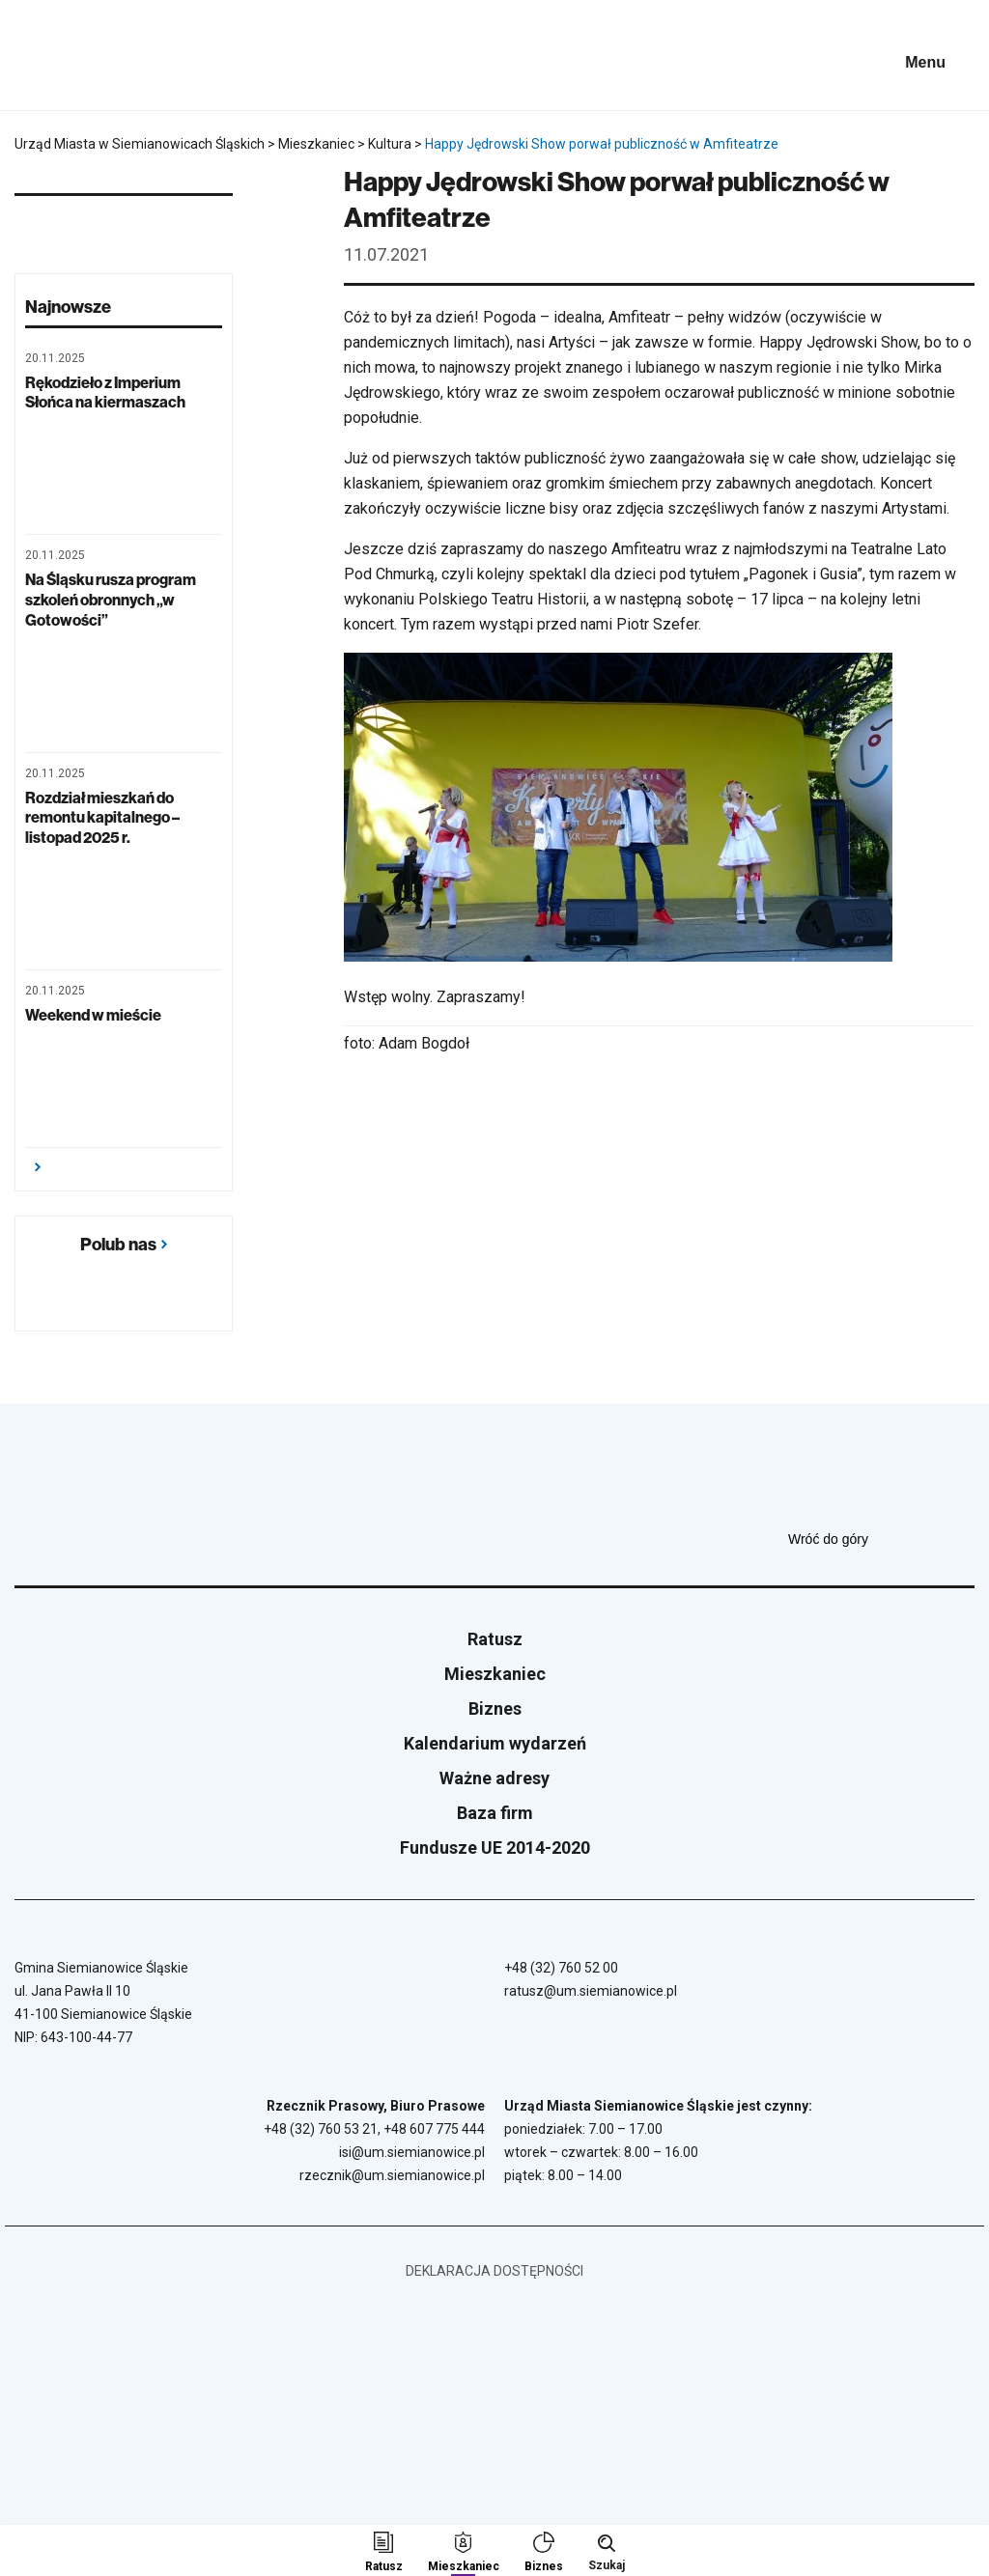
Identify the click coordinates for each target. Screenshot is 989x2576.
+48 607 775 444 (434, 2129)
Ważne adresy (494, 1778)
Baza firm (495, 1813)
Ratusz (495, 1639)
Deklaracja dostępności (494, 2271)
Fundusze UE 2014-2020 (495, 1847)
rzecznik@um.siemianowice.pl (392, 2175)
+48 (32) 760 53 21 (321, 2129)
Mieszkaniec (495, 1674)
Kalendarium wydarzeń (495, 1743)
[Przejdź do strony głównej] (67, 55)
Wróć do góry (881, 1539)
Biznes (495, 1708)
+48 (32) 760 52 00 (561, 1967)
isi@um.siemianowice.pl (412, 2152)
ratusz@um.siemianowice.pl (590, 1991)
